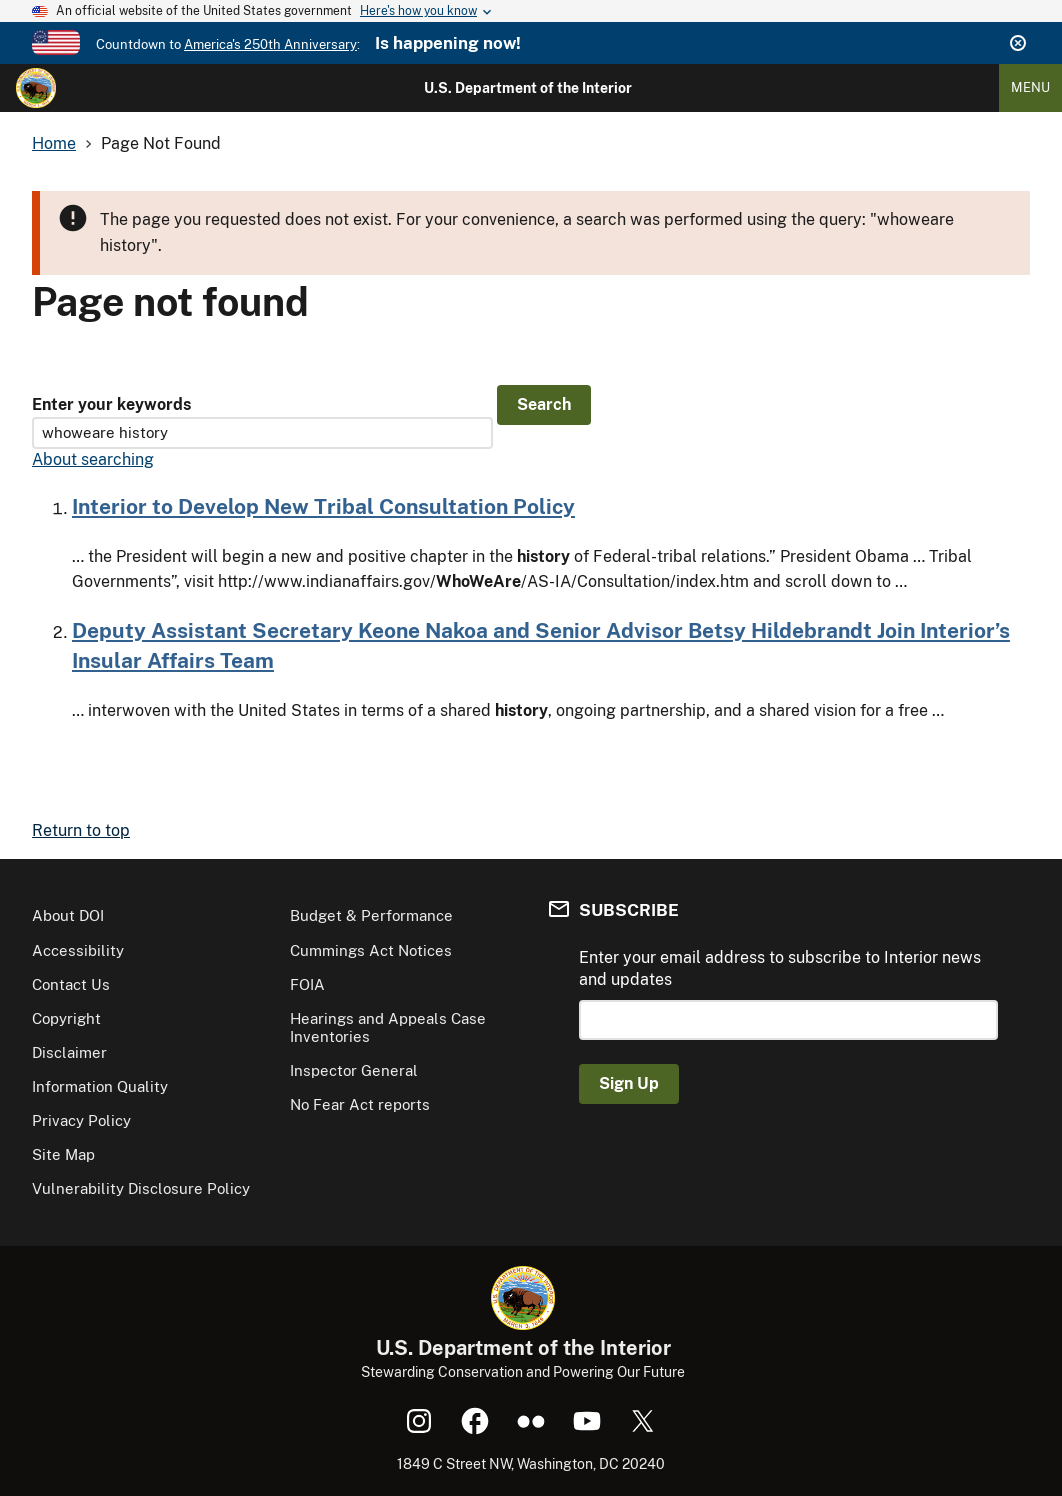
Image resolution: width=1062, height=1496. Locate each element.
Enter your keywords (111, 404)
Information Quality (100, 1086)
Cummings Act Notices (371, 950)
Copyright (66, 1018)
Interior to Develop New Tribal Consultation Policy (323, 506)
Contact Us (71, 984)
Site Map (63, 1154)
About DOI (68, 915)
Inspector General (354, 1070)
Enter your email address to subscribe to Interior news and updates (780, 968)
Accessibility (78, 950)
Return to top (81, 830)
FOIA (307, 984)
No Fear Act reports (360, 1104)
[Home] (36, 88)
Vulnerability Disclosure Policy (141, 1188)
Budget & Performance (371, 915)
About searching (93, 459)
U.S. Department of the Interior (528, 88)
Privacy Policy (81, 1120)
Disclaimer (69, 1052)
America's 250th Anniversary (270, 44)
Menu (1030, 87)
